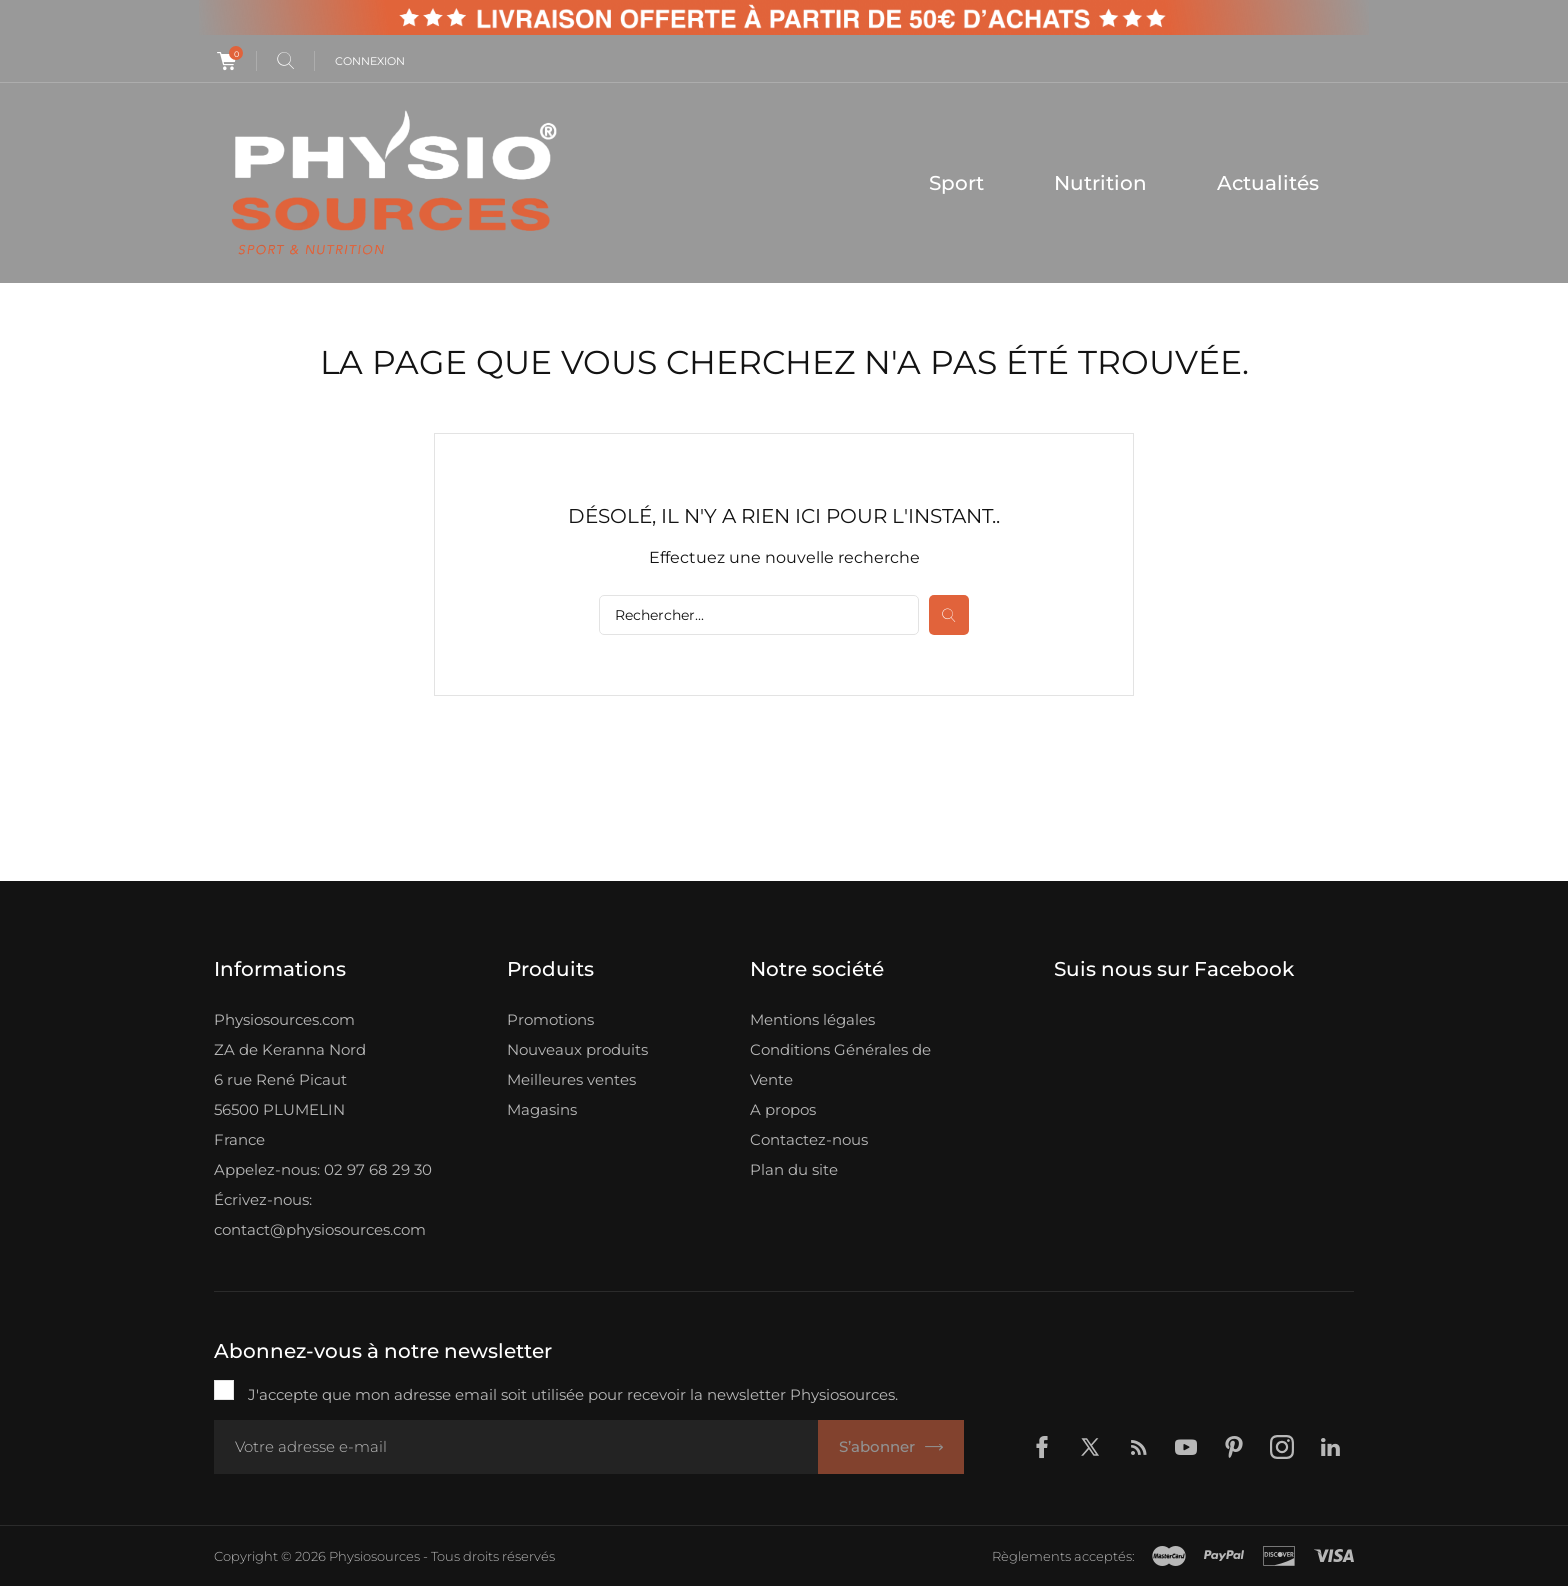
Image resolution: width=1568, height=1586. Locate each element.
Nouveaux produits (577, 1049)
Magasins (542, 1109)
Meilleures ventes (571, 1079)
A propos (783, 1109)
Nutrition (1100, 183)
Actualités (1268, 183)
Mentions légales (812, 1019)
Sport (956, 183)
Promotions (550, 1019)
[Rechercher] (759, 615)
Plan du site (794, 1169)
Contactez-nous (809, 1139)
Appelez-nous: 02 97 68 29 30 (323, 1169)
